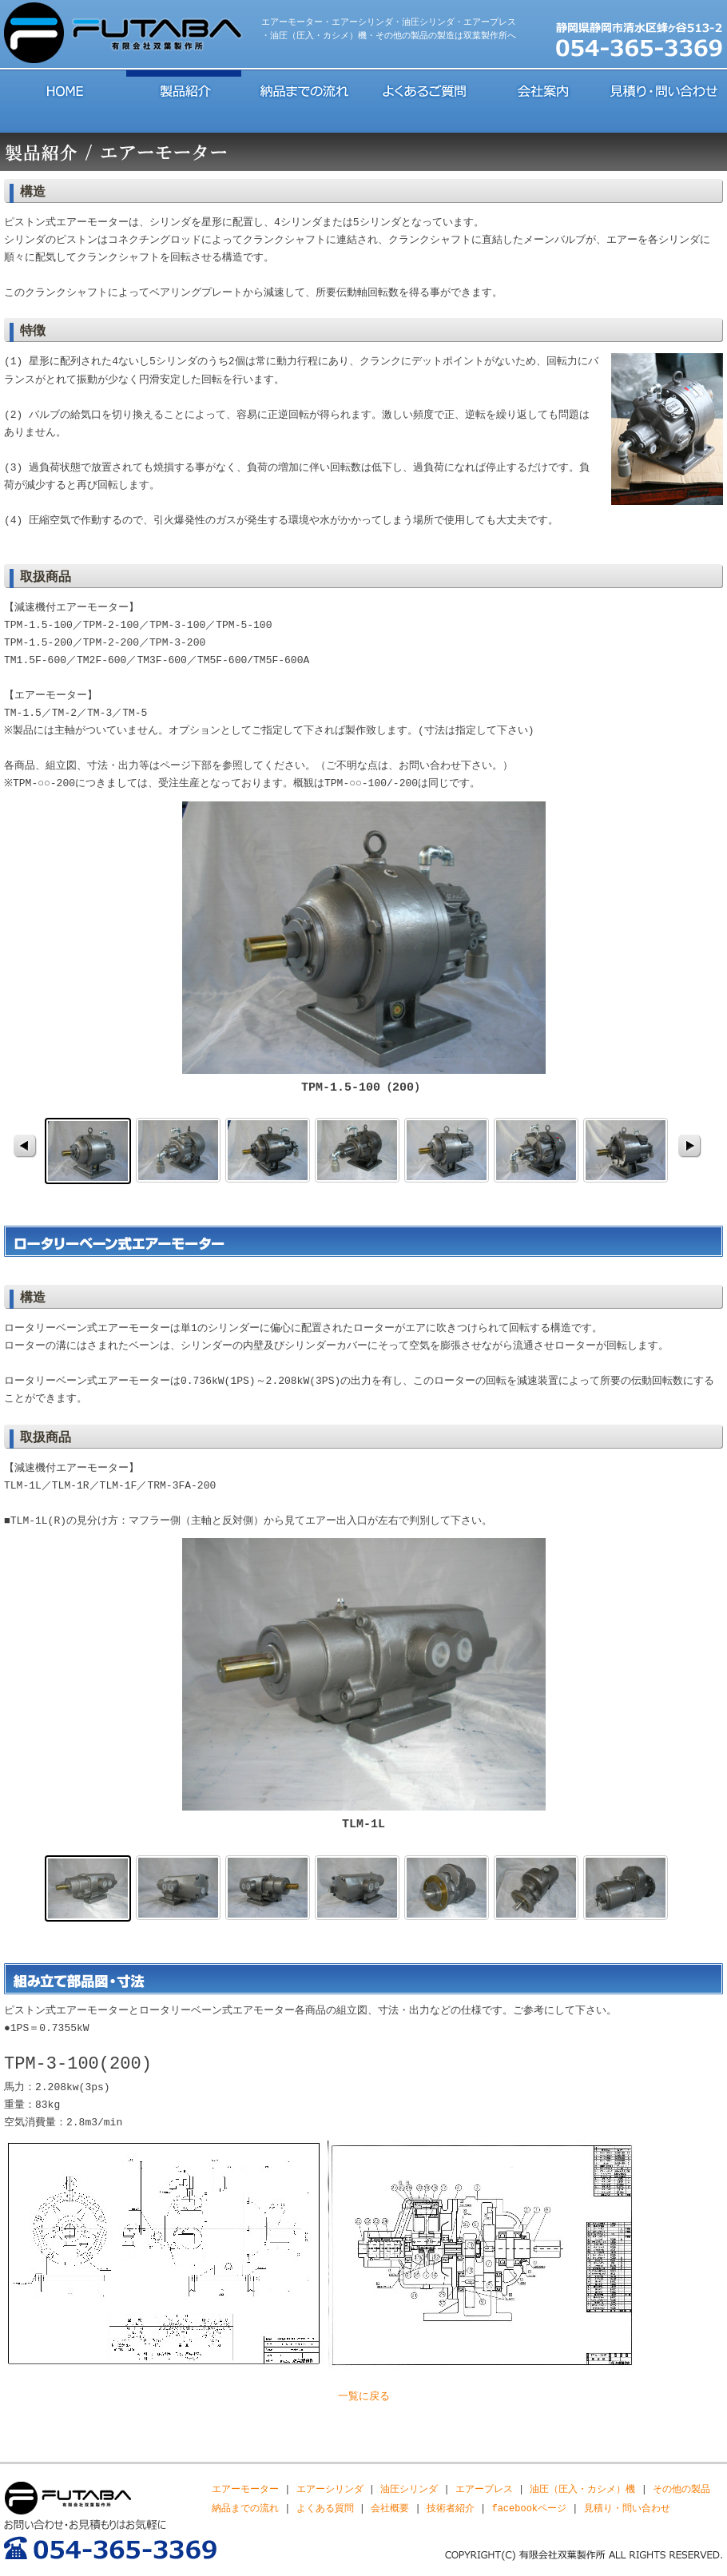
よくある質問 (325, 2508)
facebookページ (528, 2508)
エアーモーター (245, 2489)
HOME (64, 89)
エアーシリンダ (330, 2489)
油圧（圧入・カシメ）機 (582, 2489)
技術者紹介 (451, 2508)
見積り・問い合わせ (663, 89)
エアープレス (484, 2489)
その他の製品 (681, 2489)
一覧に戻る (364, 2397)
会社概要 (390, 2508)
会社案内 (543, 89)
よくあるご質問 (423, 89)
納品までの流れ (304, 89)
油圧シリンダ (409, 2489)
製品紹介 (184, 89)
